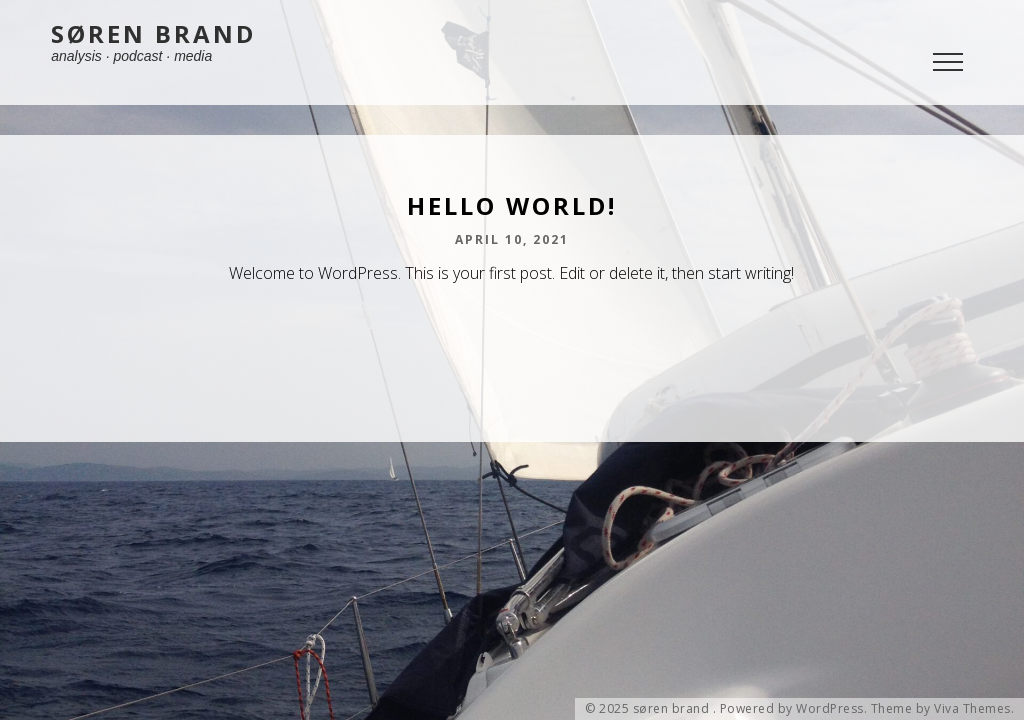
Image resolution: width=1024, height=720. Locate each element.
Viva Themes (972, 709)
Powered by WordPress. (794, 709)
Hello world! (512, 205)
